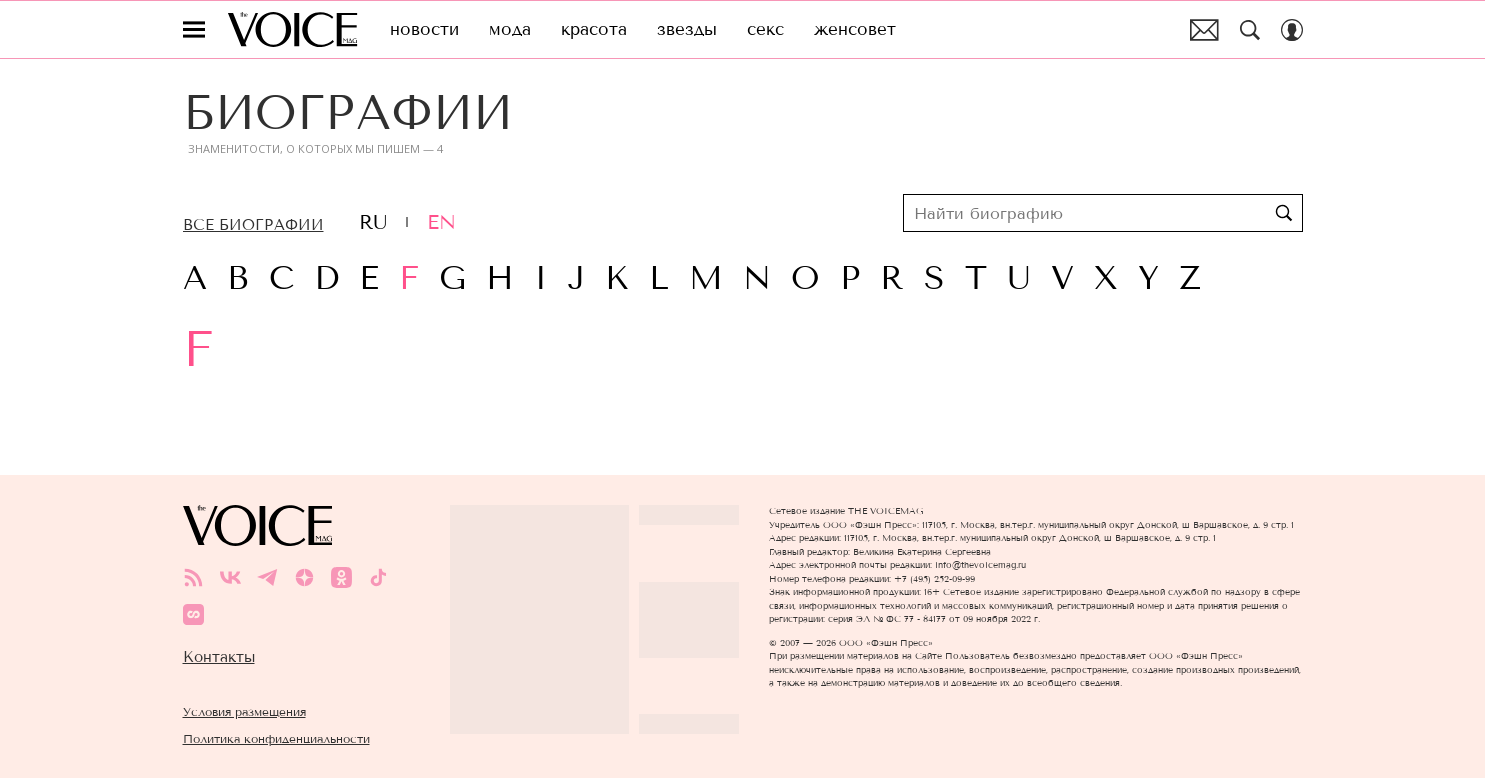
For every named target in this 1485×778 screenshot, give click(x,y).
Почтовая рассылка (1204, 30)
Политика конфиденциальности (276, 738)
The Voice (292, 29)
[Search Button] (1250, 30)
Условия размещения (244, 711)
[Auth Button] (1292, 30)
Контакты (219, 657)
